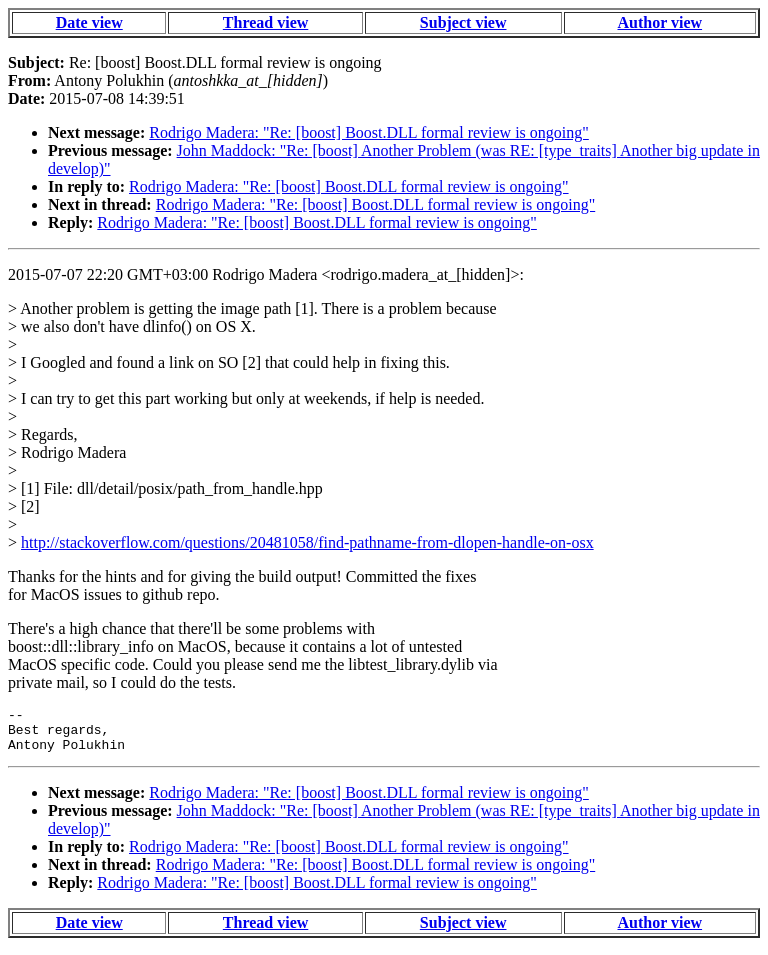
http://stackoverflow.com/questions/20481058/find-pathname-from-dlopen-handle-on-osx (307, 542)
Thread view (265, 22)
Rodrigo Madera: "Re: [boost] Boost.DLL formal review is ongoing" (369, 132)
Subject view (463, 22)
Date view (89, 22)
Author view (660, 22)
